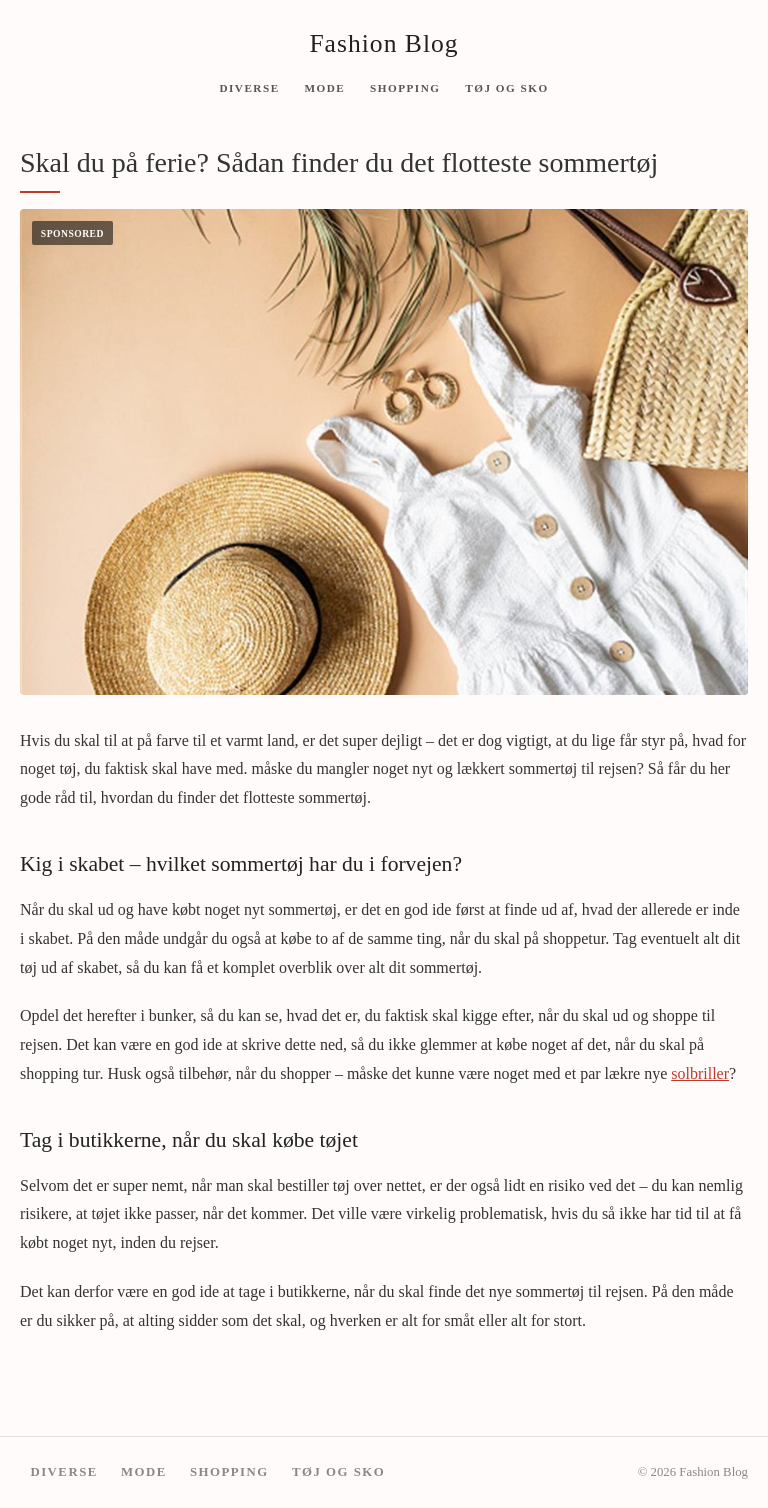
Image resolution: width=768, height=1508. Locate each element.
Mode (324, 87)
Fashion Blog (383, 43)
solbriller (700, 1073)
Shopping (405, 87)
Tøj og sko (506, 87)
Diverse (249, 87)
